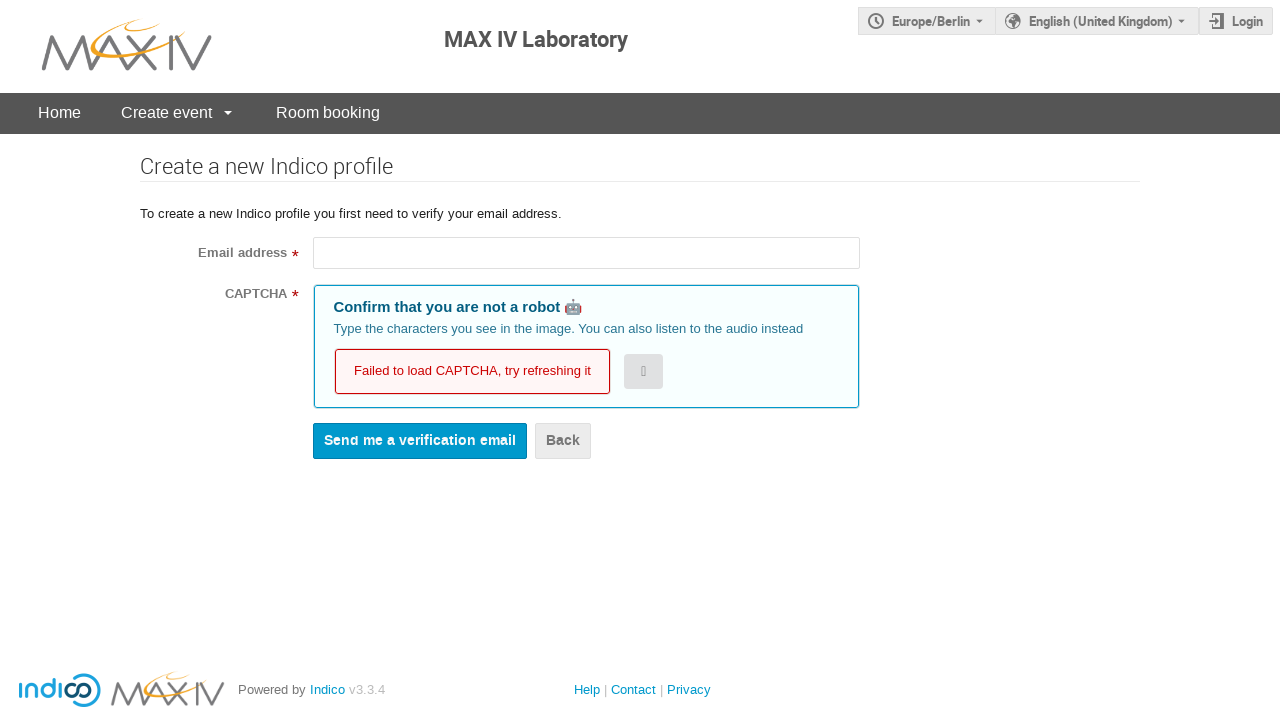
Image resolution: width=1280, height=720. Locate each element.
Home (59, 112)
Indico (327, 689)
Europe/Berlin (931, 21)
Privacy (689, 689)
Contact (633, 689)
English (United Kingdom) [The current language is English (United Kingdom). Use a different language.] (1101, 21)
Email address (242, 253)
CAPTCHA (256, 294)
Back (563, 440)
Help (587, 689)
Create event (166, 112)
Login (1247, 21)
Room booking (328, 112)
